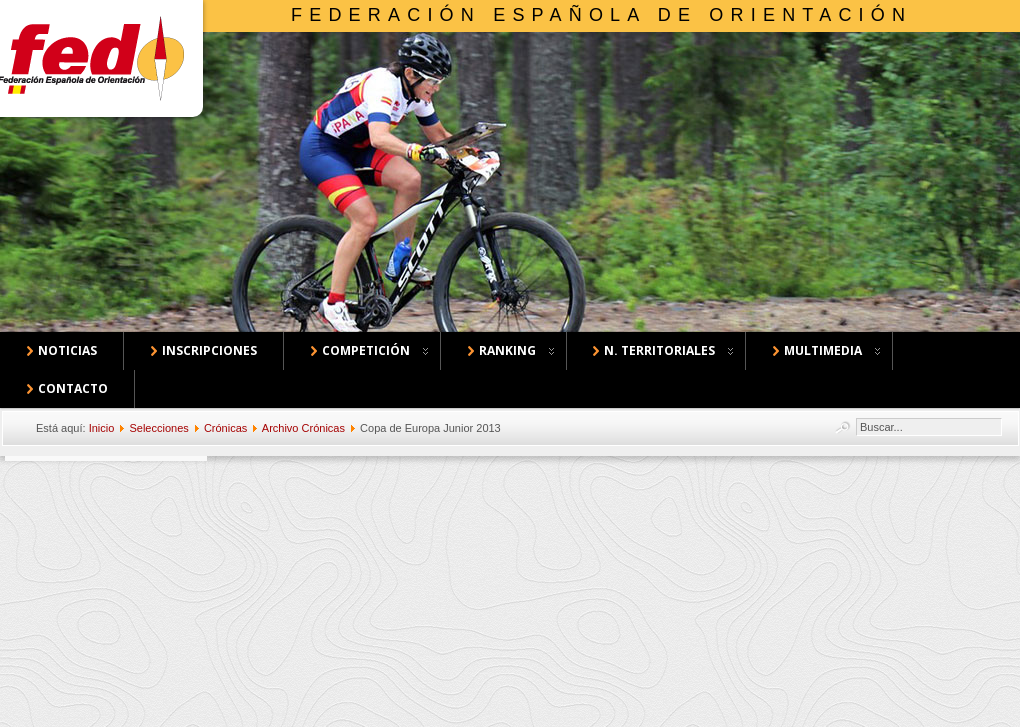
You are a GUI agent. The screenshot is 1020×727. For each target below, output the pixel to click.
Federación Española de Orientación (601, 15)
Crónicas (225, 428)
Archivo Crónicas (303, 428)
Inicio (102, 428)
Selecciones (158, 428)
